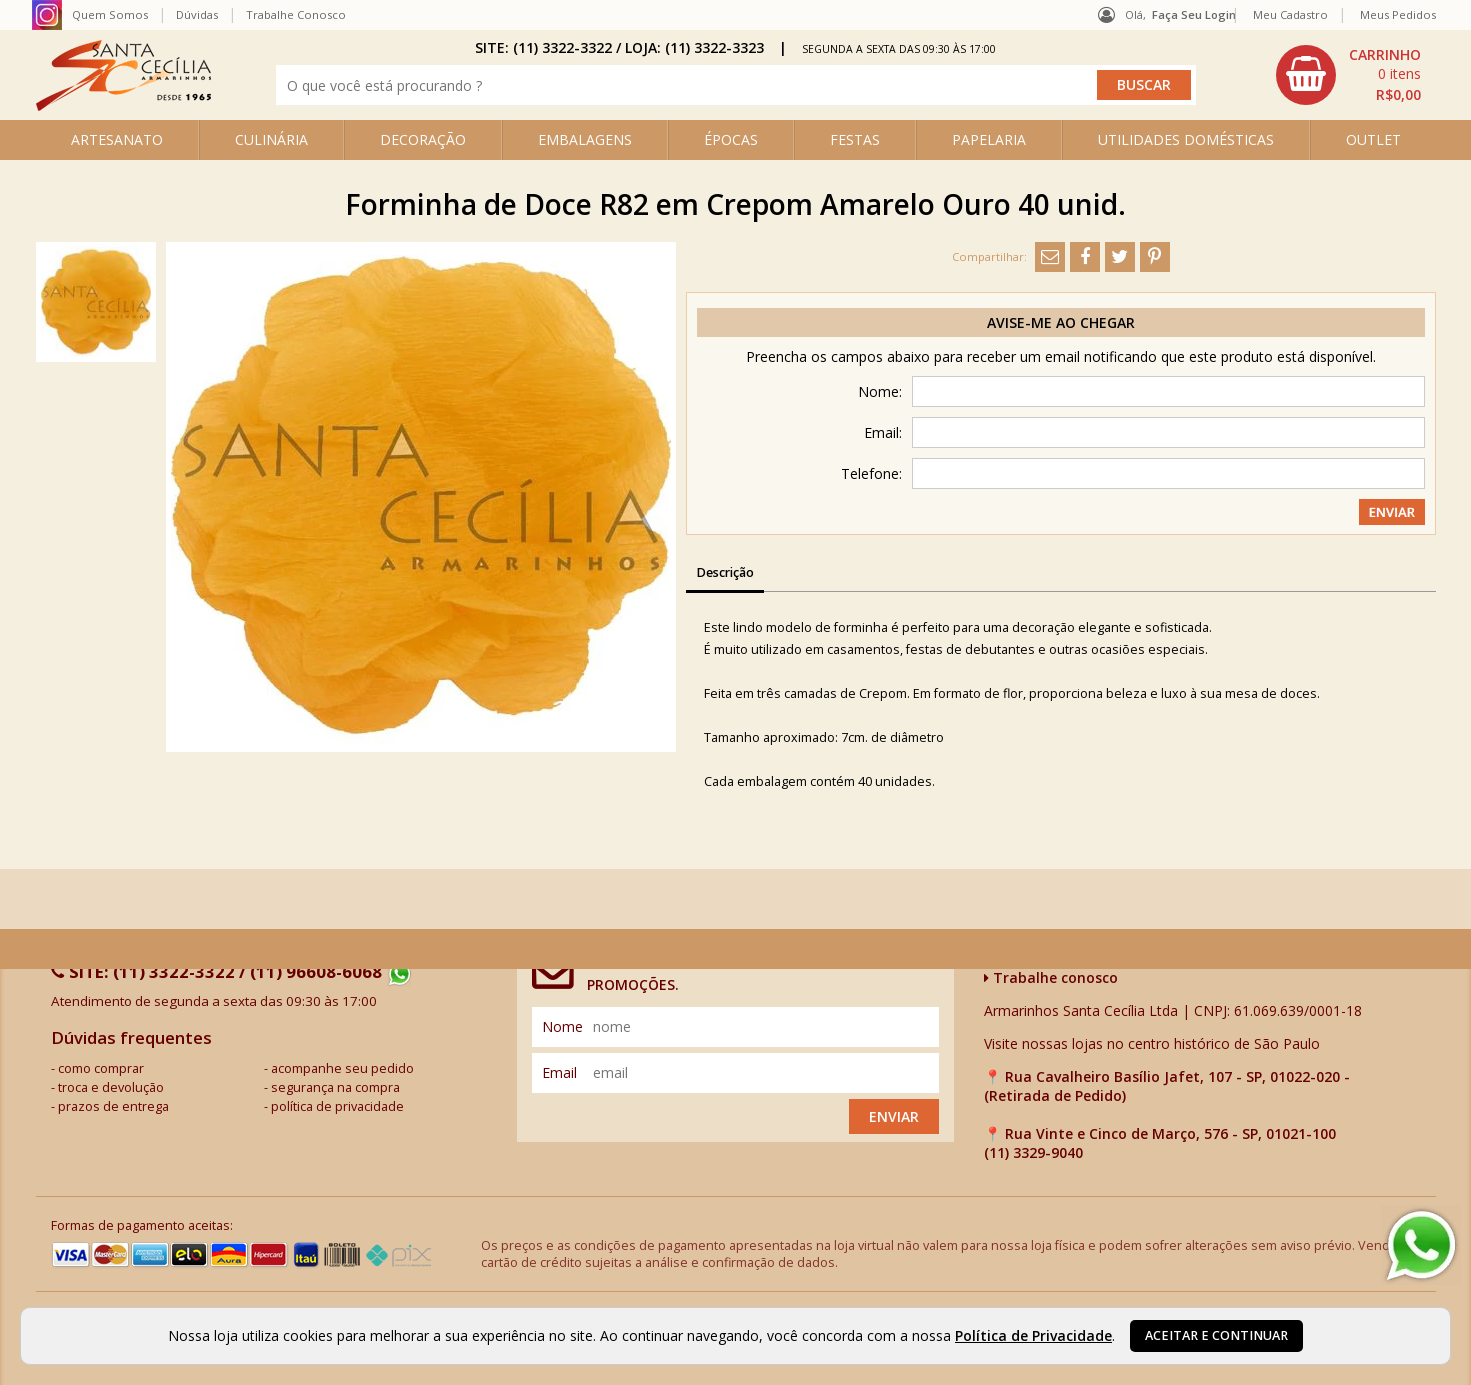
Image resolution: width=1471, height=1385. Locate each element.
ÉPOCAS (731, 139)
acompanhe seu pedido (342, 1068)
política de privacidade (337, 1106)
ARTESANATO (117, 139)
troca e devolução (111, 1087)
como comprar (101, 1068)
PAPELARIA (989, 139)
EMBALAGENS (585, 139)
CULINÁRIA (271, 139)
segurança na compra (335, 1087)
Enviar (894, 1116)
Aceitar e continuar (1216, 1335)
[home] (123, 105)
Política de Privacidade (1033, 1335)
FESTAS (855, 139)
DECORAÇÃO (423, 139)
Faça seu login (1194, 14)
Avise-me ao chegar (1061, 322)
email (559, 1072)
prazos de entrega (113, 1106)
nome (562, 1026)
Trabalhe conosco (1051, 977)
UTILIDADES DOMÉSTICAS (1186, 139)
